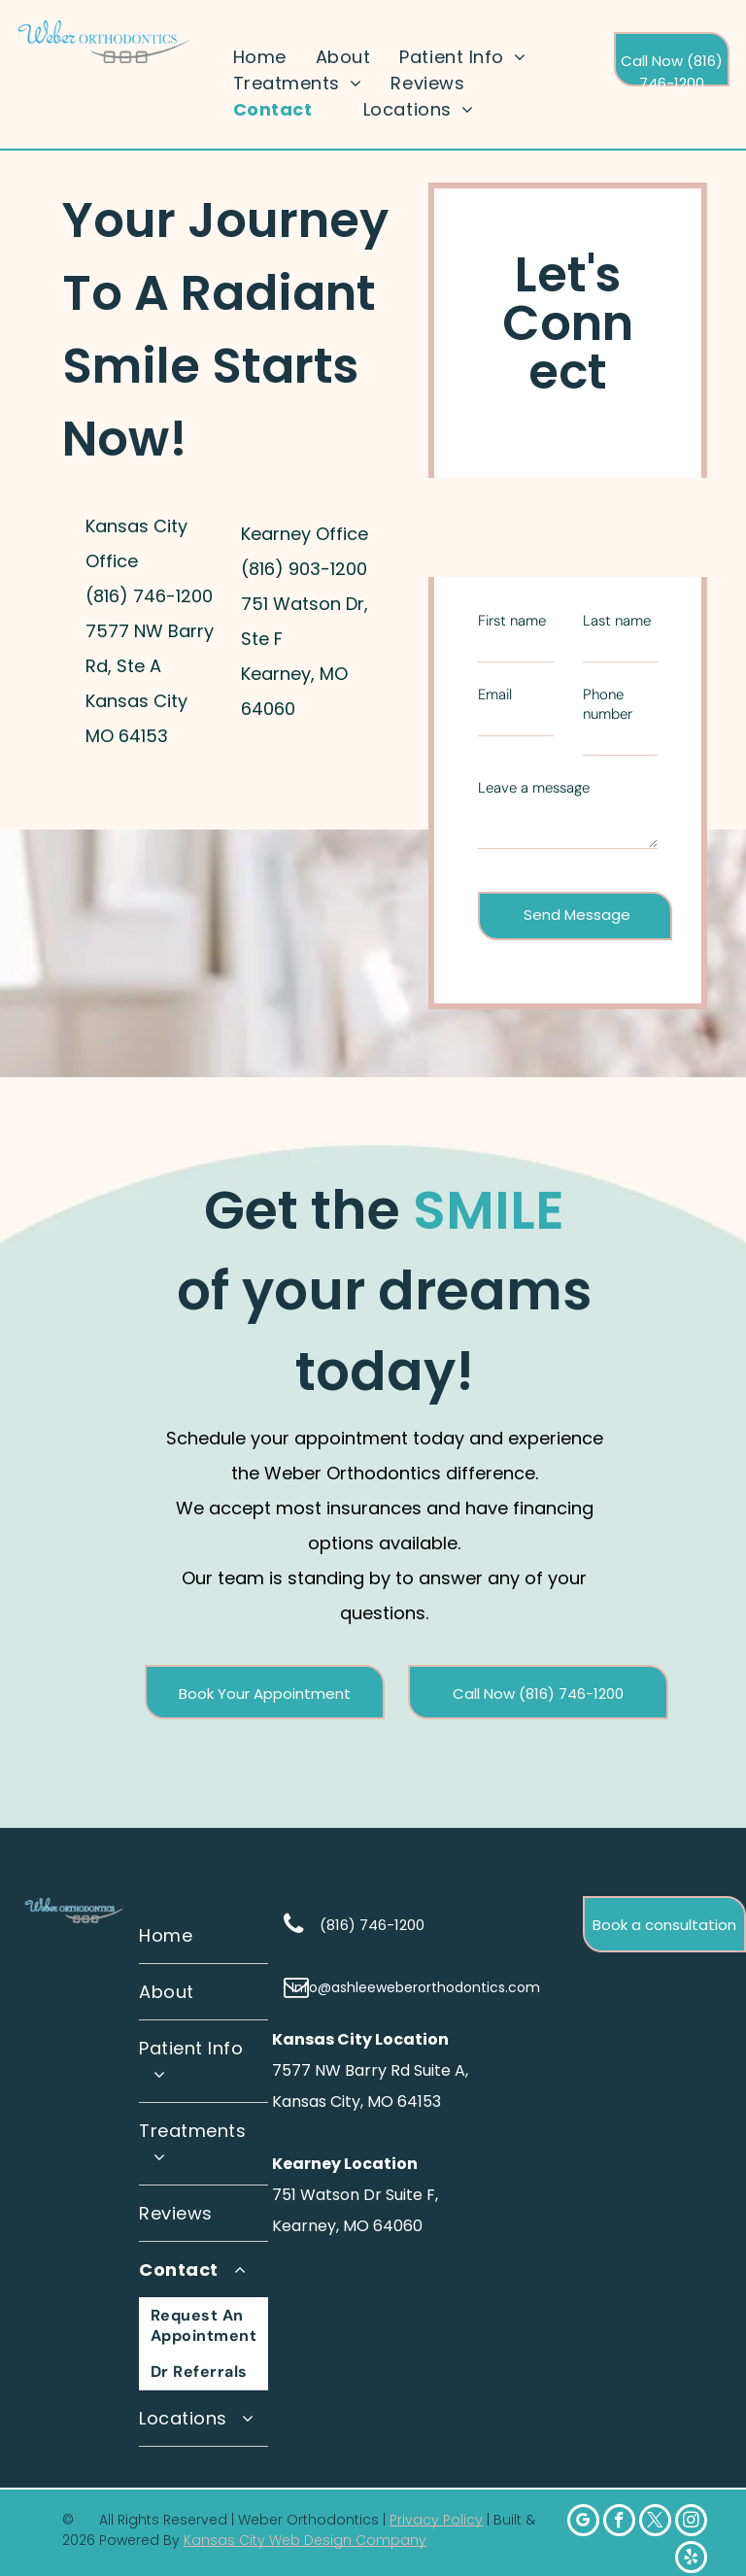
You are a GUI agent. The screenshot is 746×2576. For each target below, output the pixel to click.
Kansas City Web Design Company (305, 2540)
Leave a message (534, 787)
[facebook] (619, 2522)
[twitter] (655, 2522)
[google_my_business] (583, 2522)
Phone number (607, 704)
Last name (617, 620)
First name (512, 620)
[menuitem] (260, 57)
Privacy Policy (436, 2519)
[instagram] (691, 2522)
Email (495, 694)
